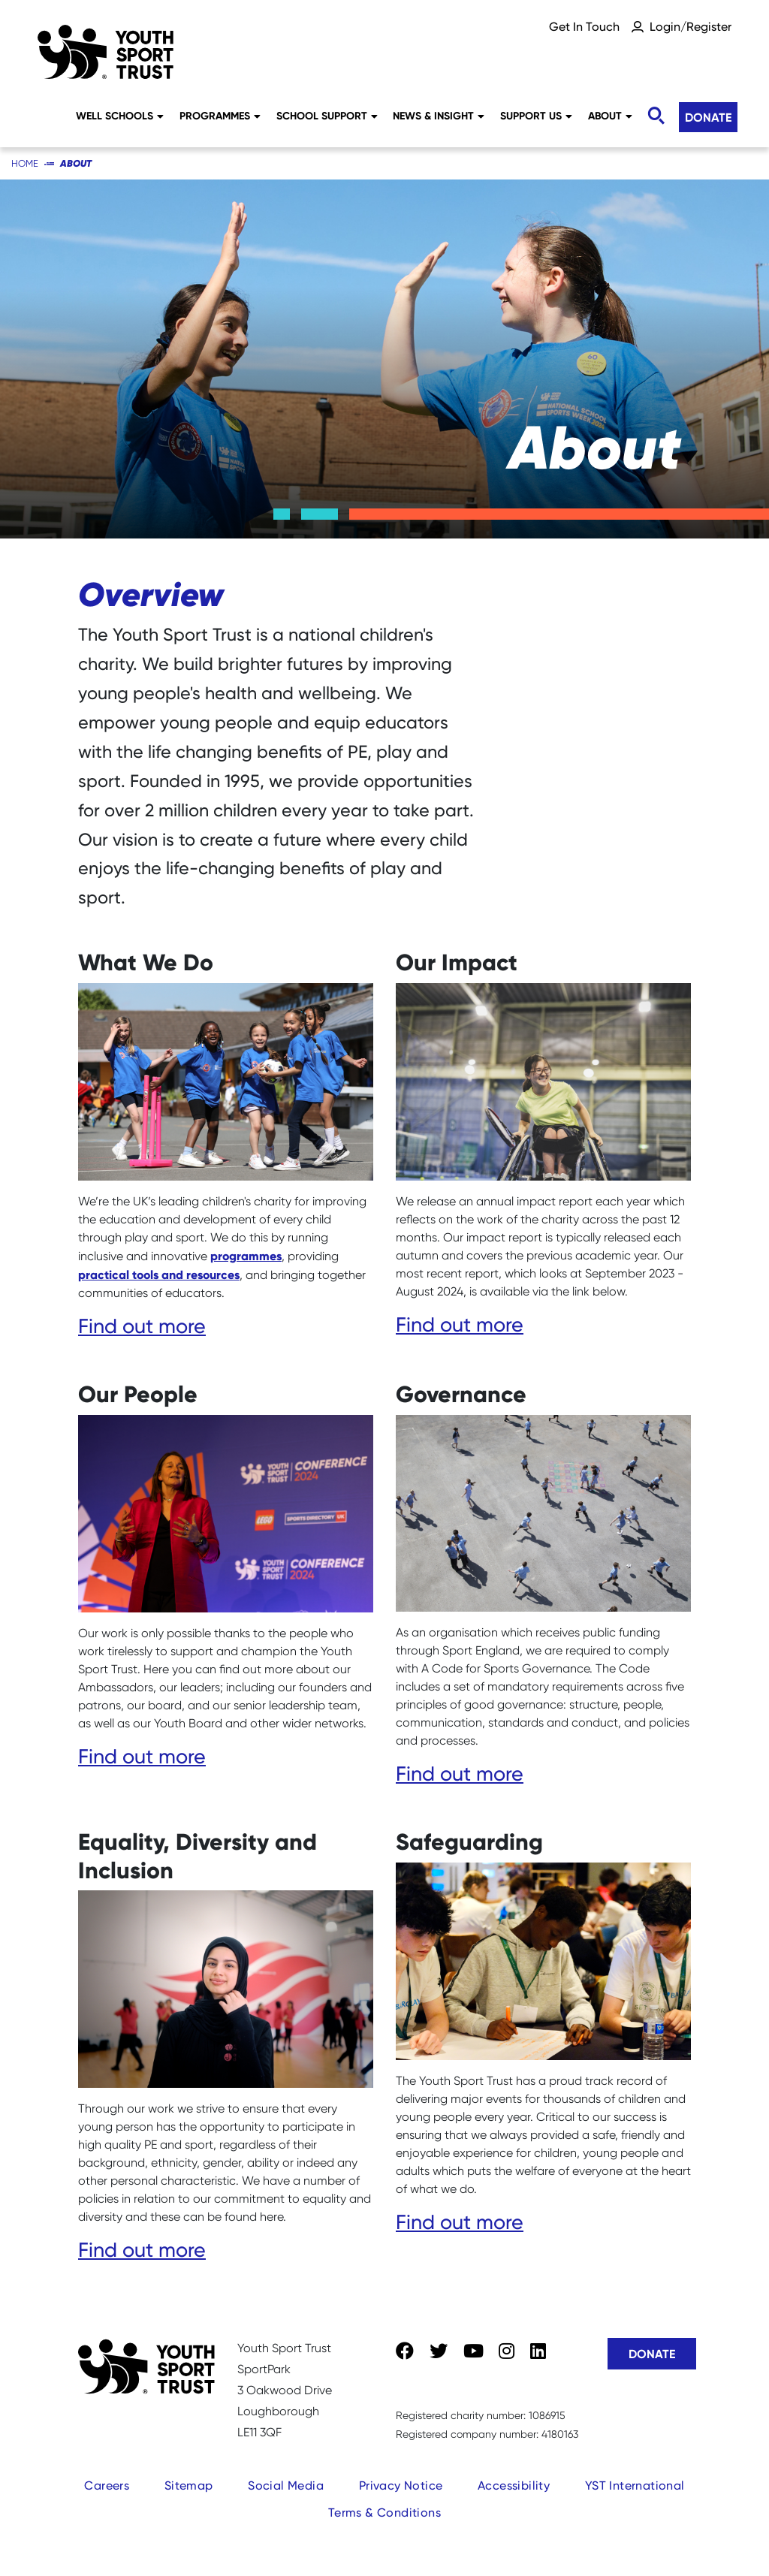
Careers (106, 2485)
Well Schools (120, 115)
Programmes (220, 115)
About (610, 115)
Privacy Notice (401, 2485)
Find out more (142, 1326)
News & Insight (438, 115)
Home (24, 163)
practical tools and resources (159, 1274)
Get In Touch (584, 27)
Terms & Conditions (384, 2512)
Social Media (286, 2485)
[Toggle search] (655, 116)
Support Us (536, 115)
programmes (246, 1255)
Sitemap (188, 2485)
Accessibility (514, 2485)
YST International (635, 2485)
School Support (327, 115)
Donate (708, 117)
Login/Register (690, 27)
